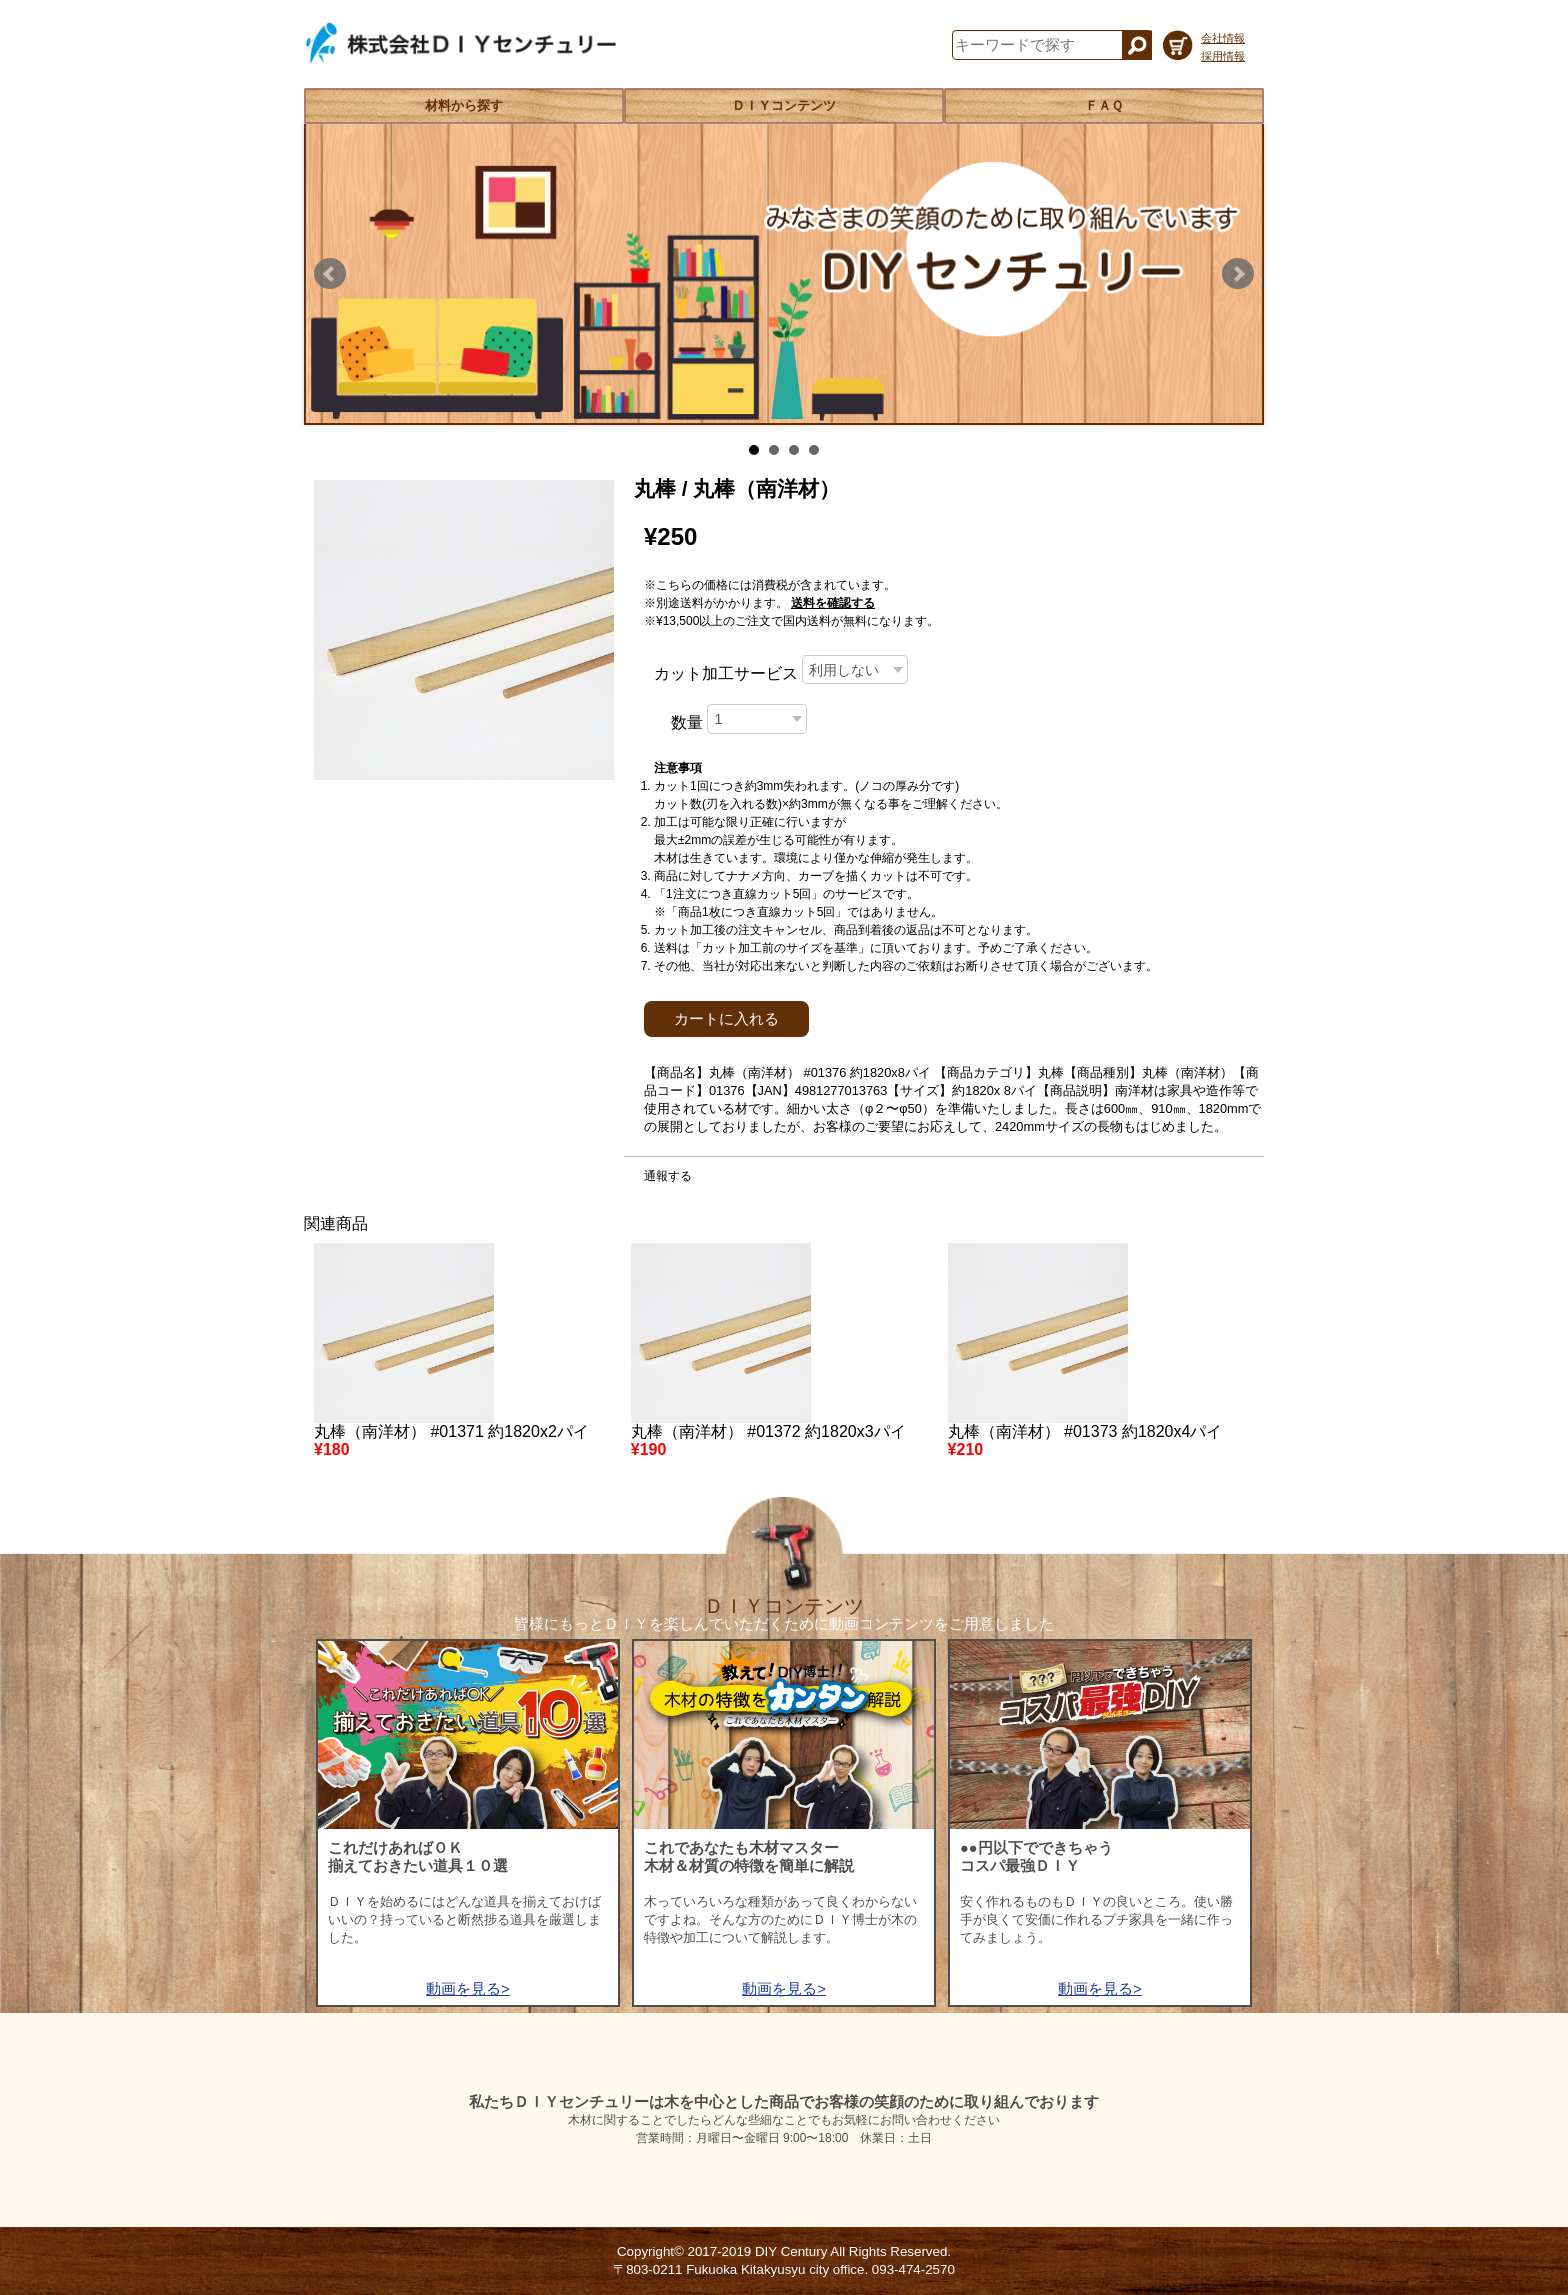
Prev (330, 274)
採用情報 (1223, 56)
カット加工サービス (726, 673)
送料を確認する (833, 603)
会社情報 (1223, 38)
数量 (687, 722)
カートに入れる (726, 1019)
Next (1238, 274)
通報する (668, 1176)
